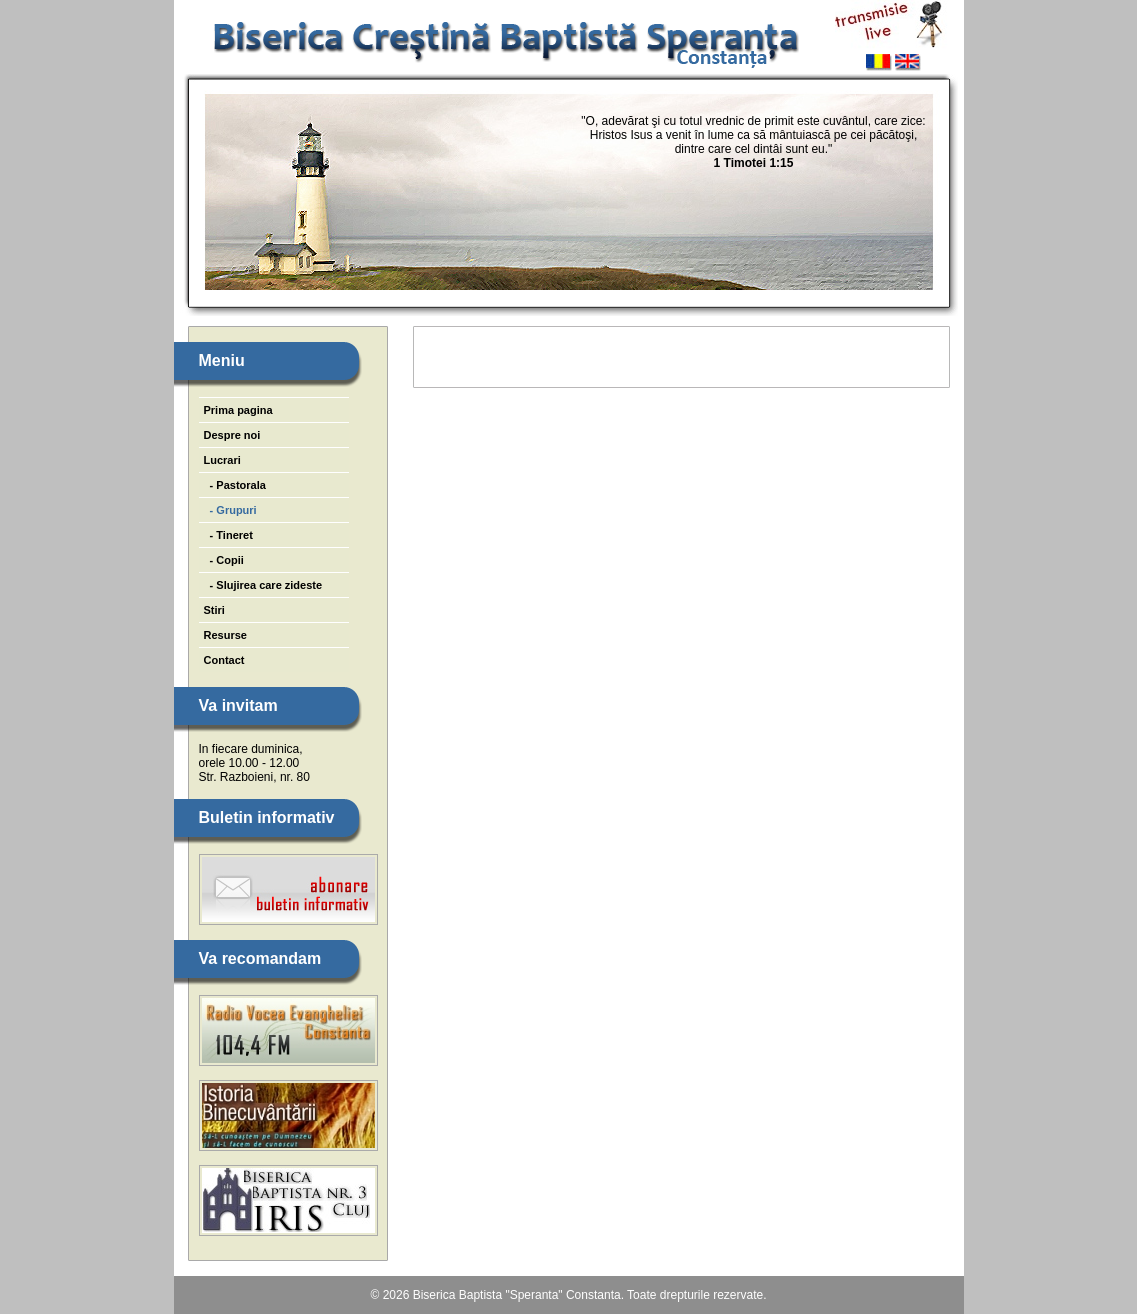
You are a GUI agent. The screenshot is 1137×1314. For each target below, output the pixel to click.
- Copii (224, 560)
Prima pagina (238, 410)
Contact (224, 660)
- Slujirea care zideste (263, 585)
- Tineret (228, 535)
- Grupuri (230, 510)
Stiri (214, 610)
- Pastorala (235, 485)
